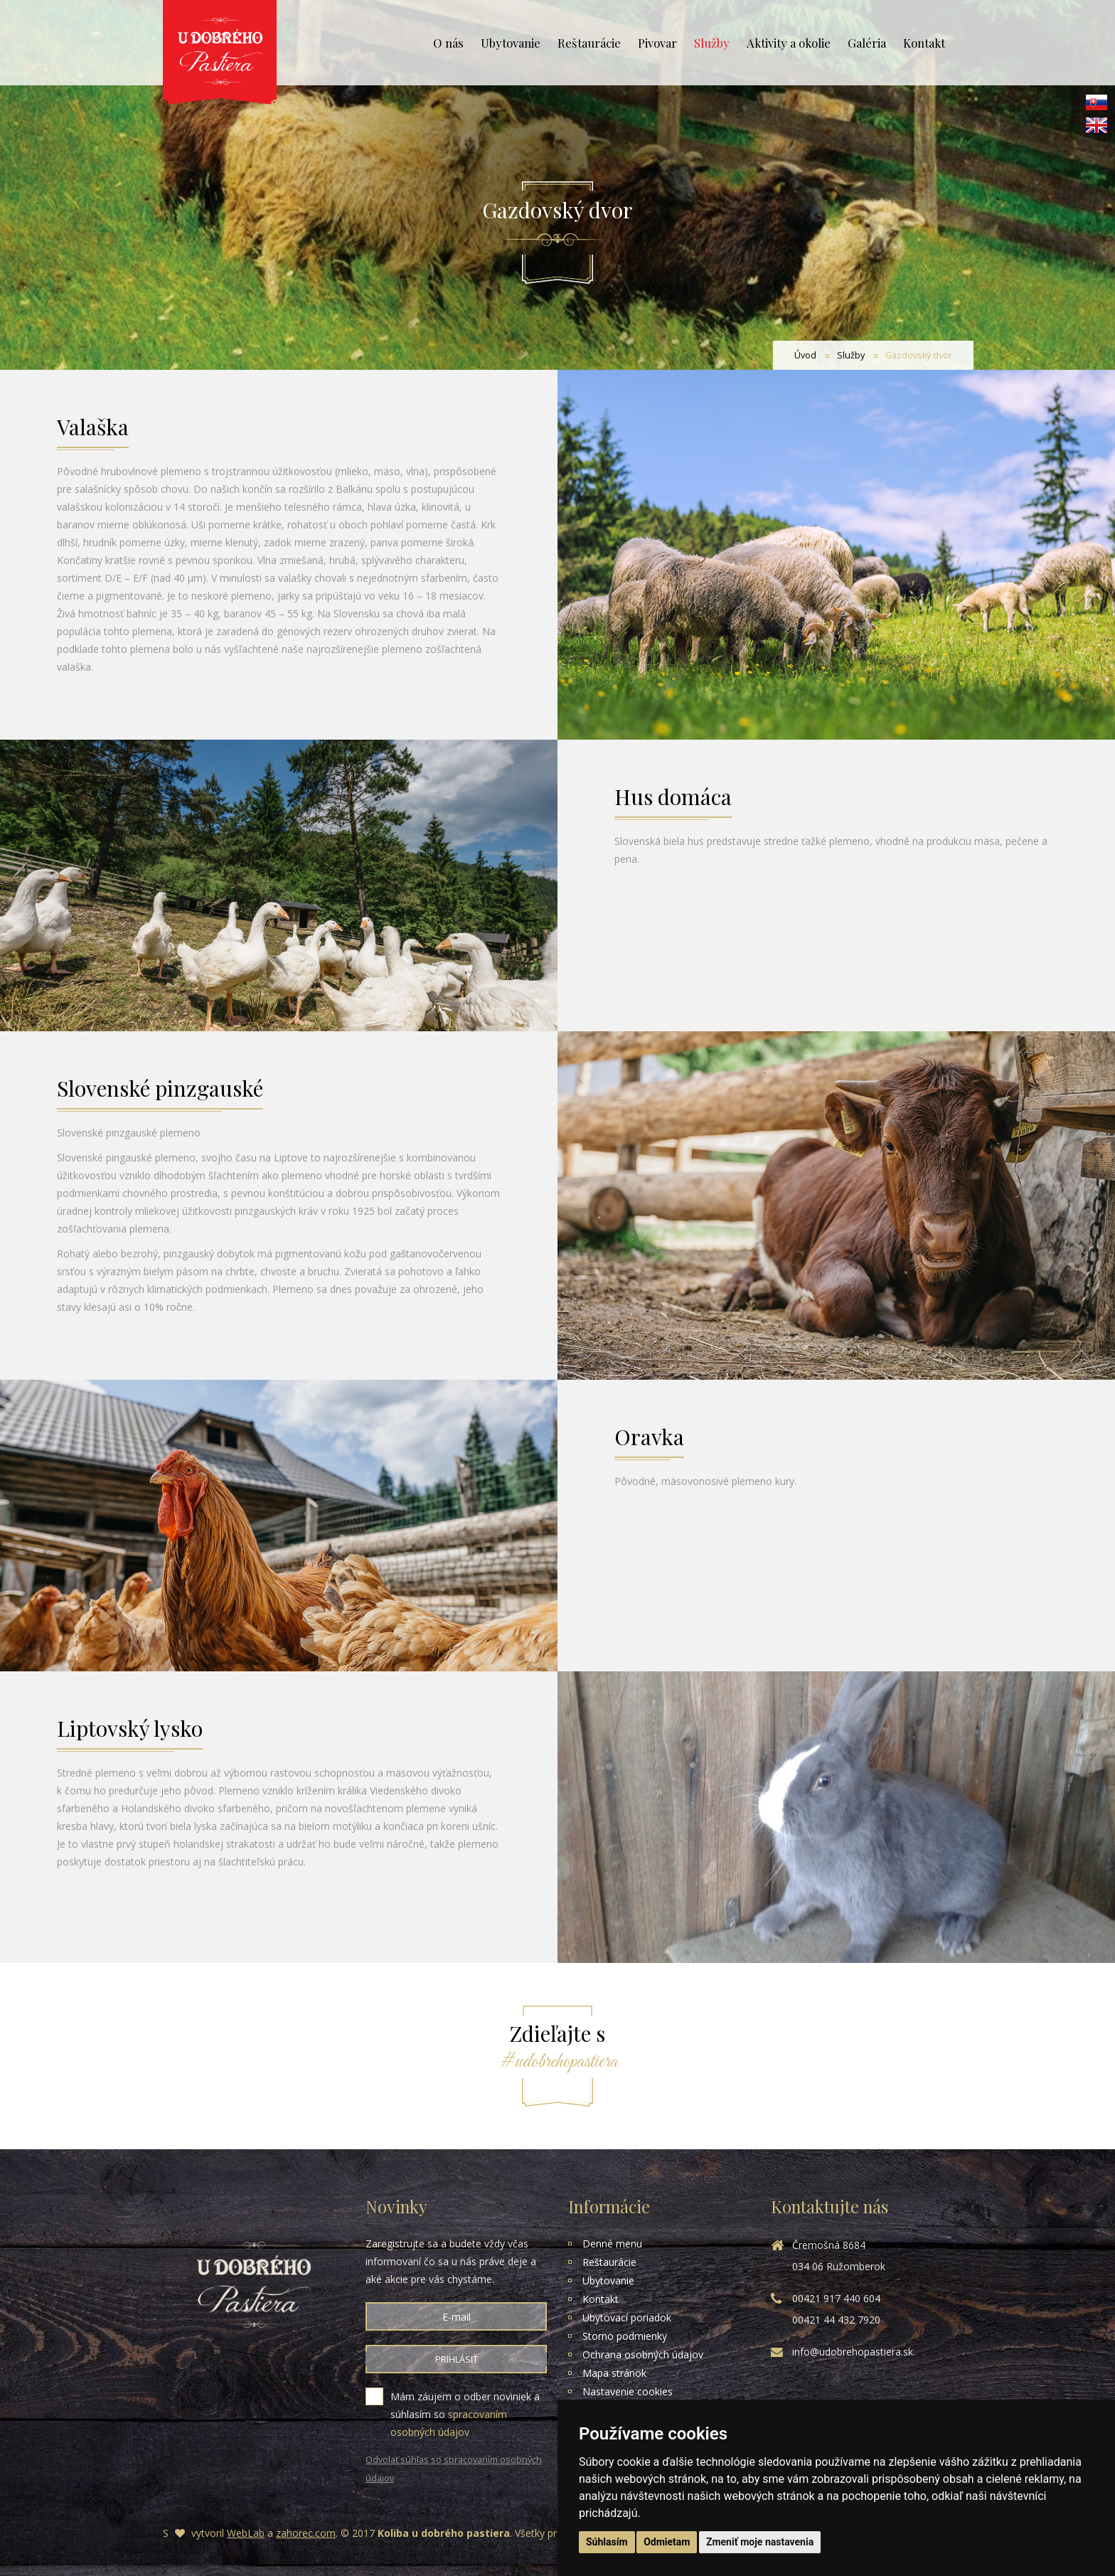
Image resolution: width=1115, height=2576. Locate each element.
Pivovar (657, 42)
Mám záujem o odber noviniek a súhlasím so (456, 2415)
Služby (712, 42)
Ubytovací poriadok (626, 2317)
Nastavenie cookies (627, 2391)
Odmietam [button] (667, 2542)
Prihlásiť (456, 2359)
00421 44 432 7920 (836, 2319)
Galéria (867, 42)
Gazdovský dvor (918, 355)
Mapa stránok (614, 2373)
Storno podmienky (624, 2336)
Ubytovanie (510, 42)
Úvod (805, 355)
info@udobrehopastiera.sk (852, 2351)
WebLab (246, 2533)
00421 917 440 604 (836, 2298)
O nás (448, 42)
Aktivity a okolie (789, 42)
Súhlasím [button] (607, 2542)
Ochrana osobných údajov (642, 2354)
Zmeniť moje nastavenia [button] (759, 2542)
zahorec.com (306, 2533)
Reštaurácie (589, 42)
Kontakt (924, 42)
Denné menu (612, 2243)
